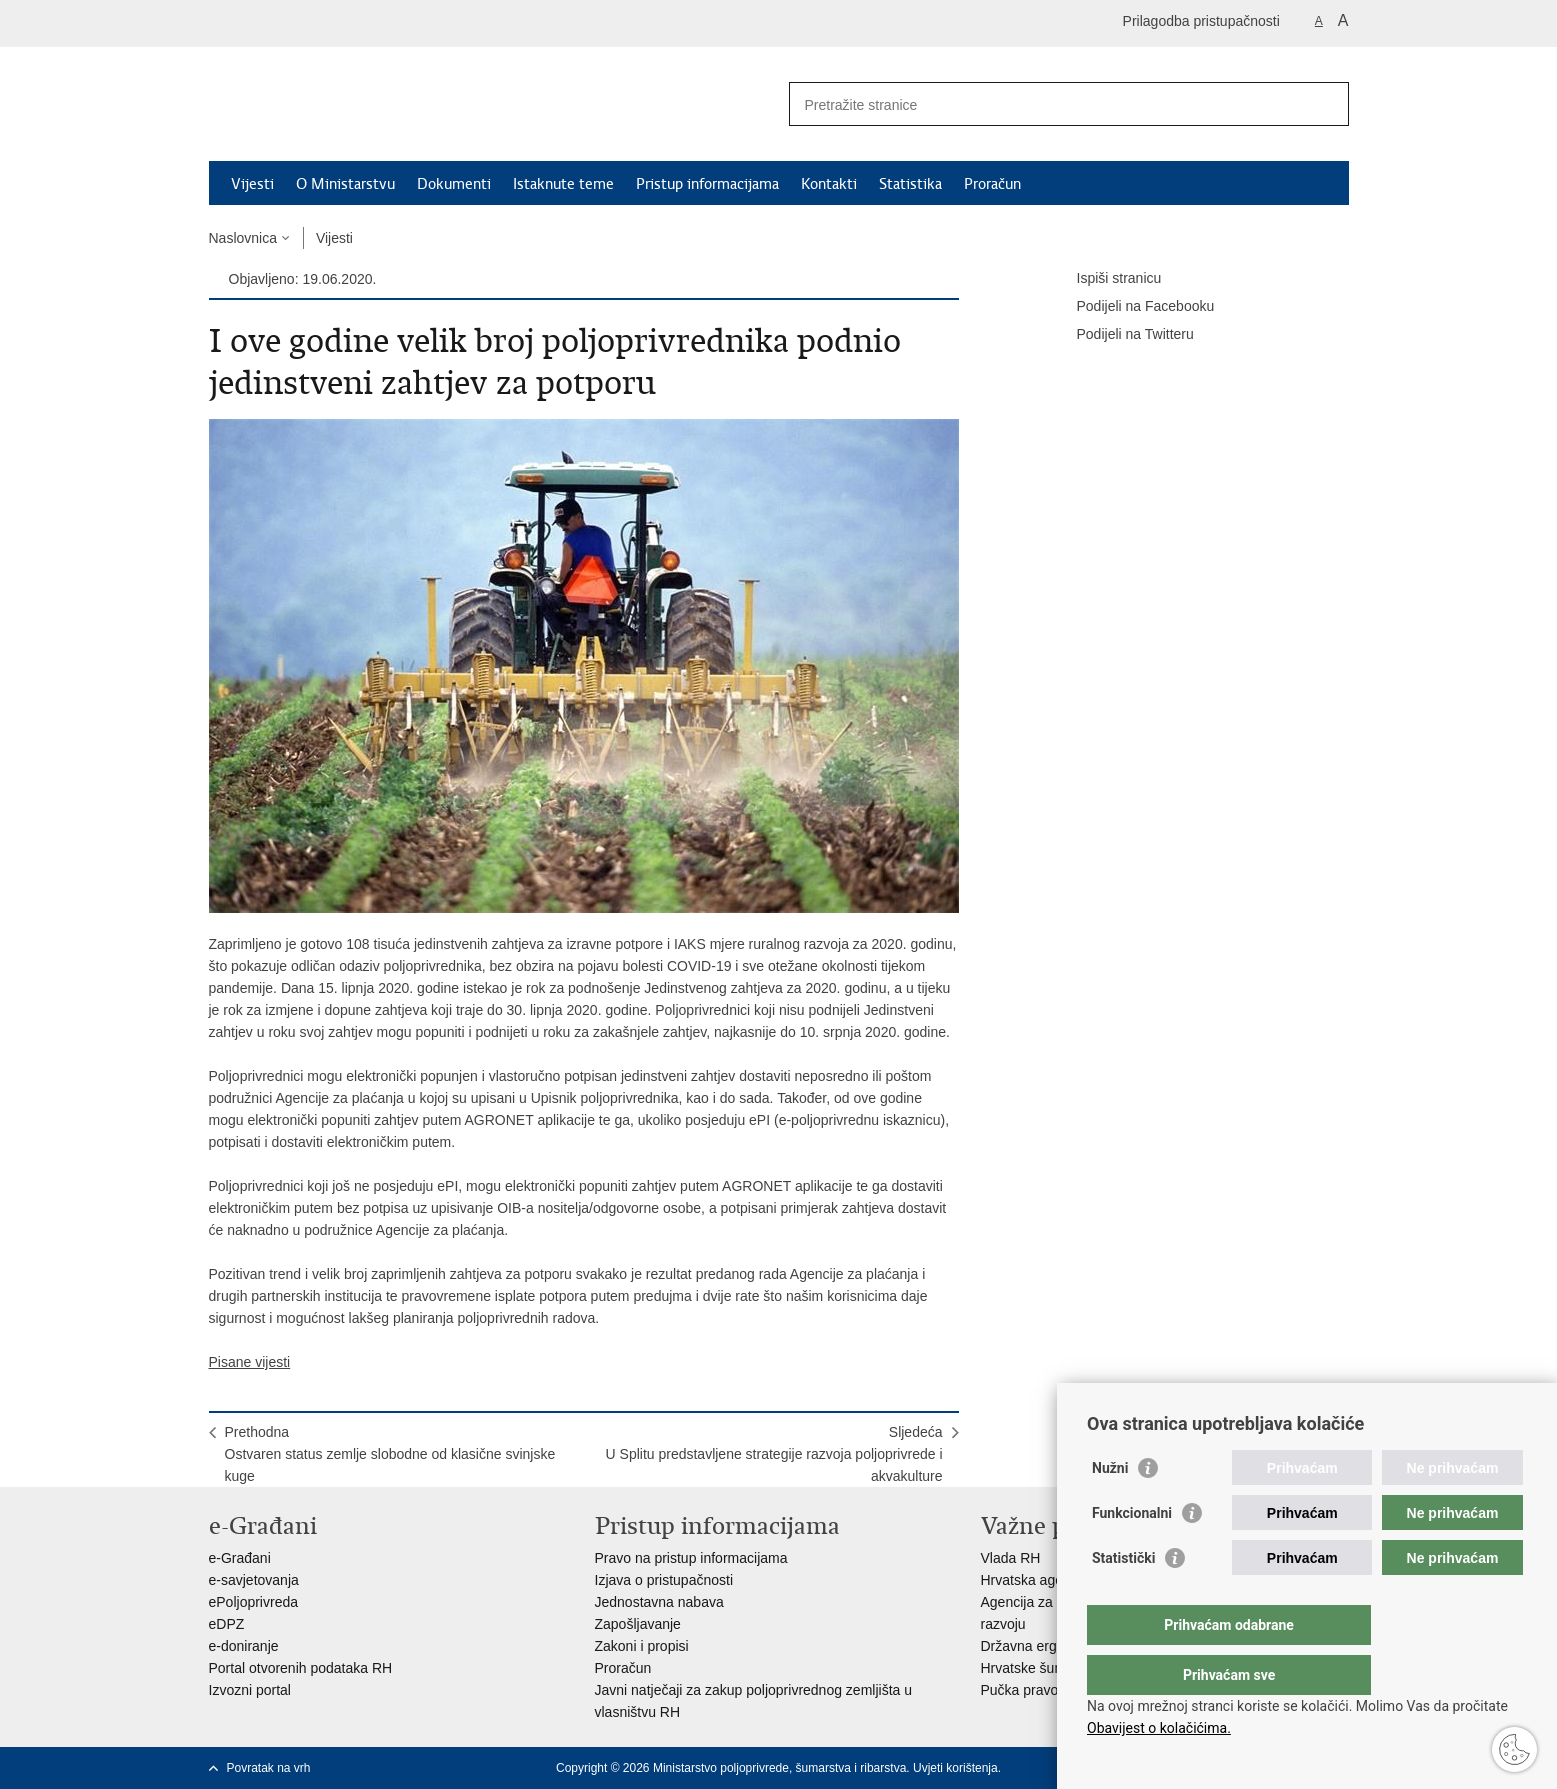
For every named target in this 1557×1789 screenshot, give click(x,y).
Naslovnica (243, 238)
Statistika (910, 184)
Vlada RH (1011, 1558)
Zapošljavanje (638, 1624)
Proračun (992, 184)
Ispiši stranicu (1105, 279)
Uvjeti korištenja (955, 1768)
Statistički (1123, 1598)
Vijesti (252, 184)
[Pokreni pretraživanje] (1326, 104)
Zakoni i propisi (642, 1646)
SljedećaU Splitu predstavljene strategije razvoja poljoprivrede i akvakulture (774, 1454)
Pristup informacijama (707, 184)
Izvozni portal (250, 1690)
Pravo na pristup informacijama (691, 1558)
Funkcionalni (1132, 1553)
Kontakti (829, 184)
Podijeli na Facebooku (1132, 307)
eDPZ (227, 1624)
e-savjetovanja (254, 1580)
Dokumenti (454, 184)
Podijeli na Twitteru (1121, 335)
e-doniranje (244, 1646)
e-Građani (240, 1558)
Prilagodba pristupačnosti (1201, 21)
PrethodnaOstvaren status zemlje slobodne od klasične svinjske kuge (390, 1454)
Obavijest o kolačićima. (1159, 1728)
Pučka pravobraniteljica (1053, 1690)
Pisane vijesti (250, 1362)
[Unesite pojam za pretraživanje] (1047, 104)
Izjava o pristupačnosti (664, 1580)
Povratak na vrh (269, 1768)
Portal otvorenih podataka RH (301, 1668)
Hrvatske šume (1027, 1668)
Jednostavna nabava (659, 1602)
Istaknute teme (563, 184)
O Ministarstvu (345, 184)
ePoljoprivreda (254, 1602)
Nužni (1110, 1508)
